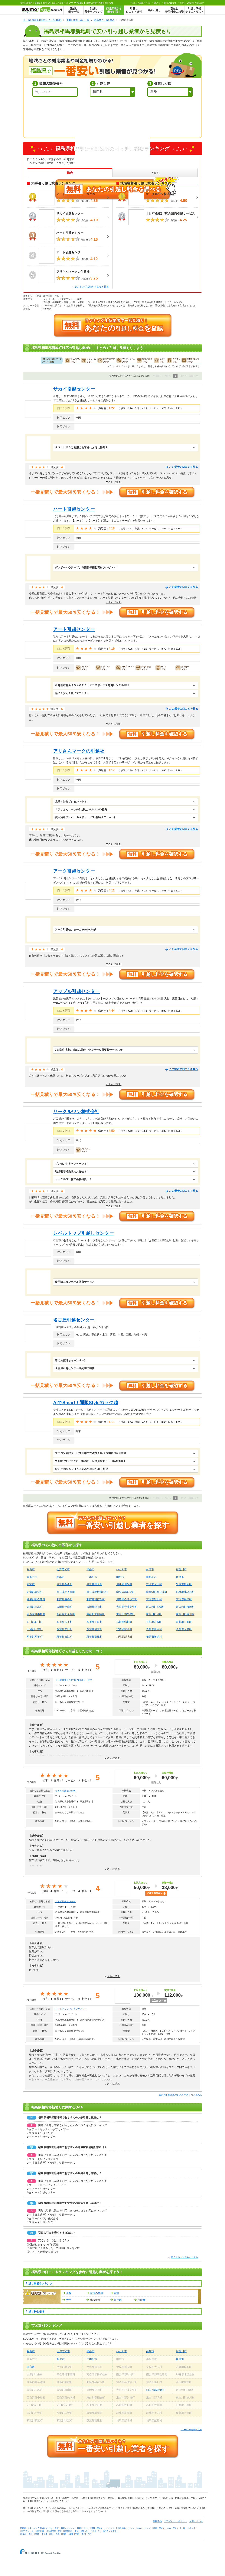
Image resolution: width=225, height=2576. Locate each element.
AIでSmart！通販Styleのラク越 (85, 1402)
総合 (70, 172)
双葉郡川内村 (154, 1629)
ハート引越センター (74, 509)
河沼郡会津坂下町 (126, 1599)
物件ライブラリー (110, 2531)
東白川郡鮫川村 (185, 1614)
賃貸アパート (82, 2528)
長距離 (141, 2299)
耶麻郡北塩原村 (185, 1591)
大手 (68, 2299)
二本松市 (91, 1576)
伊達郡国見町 (94, 1584)
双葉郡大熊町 (184, 1629)
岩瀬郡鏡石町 (184, 1584)
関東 (37, 2534)
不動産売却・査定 (54, 2531)
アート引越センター (74, 629)
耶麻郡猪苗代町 (95, 1599)
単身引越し (154, 10)
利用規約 (157, 2521)
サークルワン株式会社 (76, 1111)
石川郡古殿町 (154, 1621)
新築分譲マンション (125, 2528)
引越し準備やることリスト (194, 10)
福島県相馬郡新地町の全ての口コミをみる (180, 2095)
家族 (116, 2293)
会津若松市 (63, 1569)
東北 (30, 2534)
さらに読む (113, 1758)
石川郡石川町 (35, 1621)
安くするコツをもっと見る (183, 2257)
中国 (77, 2534)
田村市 (120, 1576)
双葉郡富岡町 (124, 1629)
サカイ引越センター (74, 388)
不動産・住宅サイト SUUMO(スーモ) (36, 2528)
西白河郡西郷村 (155, 1606)
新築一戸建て (159, 2528)
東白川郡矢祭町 (125, 1614)
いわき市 (121, 1569)
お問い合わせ (170, 3)
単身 (68, 2293)
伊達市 (180, 1576)
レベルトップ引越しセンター (83, 1233)
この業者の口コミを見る (181, 466)
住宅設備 (40, 2531)
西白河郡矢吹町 (66, 1614)
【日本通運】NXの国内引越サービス (73, 1680)
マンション (110, 2528)
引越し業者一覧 (73, 10)
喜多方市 (32, 1576)
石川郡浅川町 (124, 1621)
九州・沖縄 (86, 2534)
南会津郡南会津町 (156, 1591)
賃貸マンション (67, 2528)
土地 (183, 2528)
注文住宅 (191, 2528)
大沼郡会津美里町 (126, 1606)
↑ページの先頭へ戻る (191, 2429)
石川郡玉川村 (64, 1621)
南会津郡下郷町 (66, 1591)
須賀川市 (181, 1569)
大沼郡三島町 (35, 1606)
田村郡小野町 (35, 1629)
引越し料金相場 (35, 2311)
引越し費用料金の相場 (174, 10)
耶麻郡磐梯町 (64, 1599)
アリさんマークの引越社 (78, 751)
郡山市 (90, 1569)
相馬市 (60, 1576)
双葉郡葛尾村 (94, 1636)
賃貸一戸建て (97, 2528)
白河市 (150, 1569)
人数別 (155, 172)
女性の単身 (96, 2293)
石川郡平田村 (94, 1621)
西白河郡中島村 (36, 1614)
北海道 (23, 2534)
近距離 (118, 2299)
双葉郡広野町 (64, 1629)
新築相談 (68, 2531)
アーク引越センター (74, 871)
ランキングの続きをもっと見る (90, 286)
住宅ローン (95, 2531)
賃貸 (56, 2528)
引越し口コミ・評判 (134, 10)
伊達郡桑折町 (64, 1584)
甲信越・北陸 (47, 2534)
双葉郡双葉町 (35, 1636)
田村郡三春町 (184, 1621)
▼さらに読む (114, 481)
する (140, 3)
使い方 (157, 3)
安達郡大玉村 (154, 1584)
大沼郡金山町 (64, 1606)
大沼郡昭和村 (94, 1606)
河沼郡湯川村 (154, 1599)
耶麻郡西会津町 (36, 1599)
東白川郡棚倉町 (95, 1614)
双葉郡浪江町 (64, 1636)
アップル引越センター (76, 991)
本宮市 (31, 1584)
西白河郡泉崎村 (185, 1606)
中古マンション (143, 2528)
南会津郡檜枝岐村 (97, 1591)
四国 (71, 2534)
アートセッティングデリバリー (71, 2009)
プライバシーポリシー (175, 2521)
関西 (64, 2534)
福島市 (31, 1569)
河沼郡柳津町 (184, 1599)
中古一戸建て (172, 2528)
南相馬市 (151, 1576)
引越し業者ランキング (93, 10)
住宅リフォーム (26, 2531)
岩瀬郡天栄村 (35, 1591)
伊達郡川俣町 (124, 1584)
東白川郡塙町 (154, 1614)
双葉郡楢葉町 (94, 1629)
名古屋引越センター (73, 1319)
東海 (58, 2534)
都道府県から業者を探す (114, 10)
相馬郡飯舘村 (154, 1636)
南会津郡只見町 (125, 1591)
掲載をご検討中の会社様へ (192, 3)
